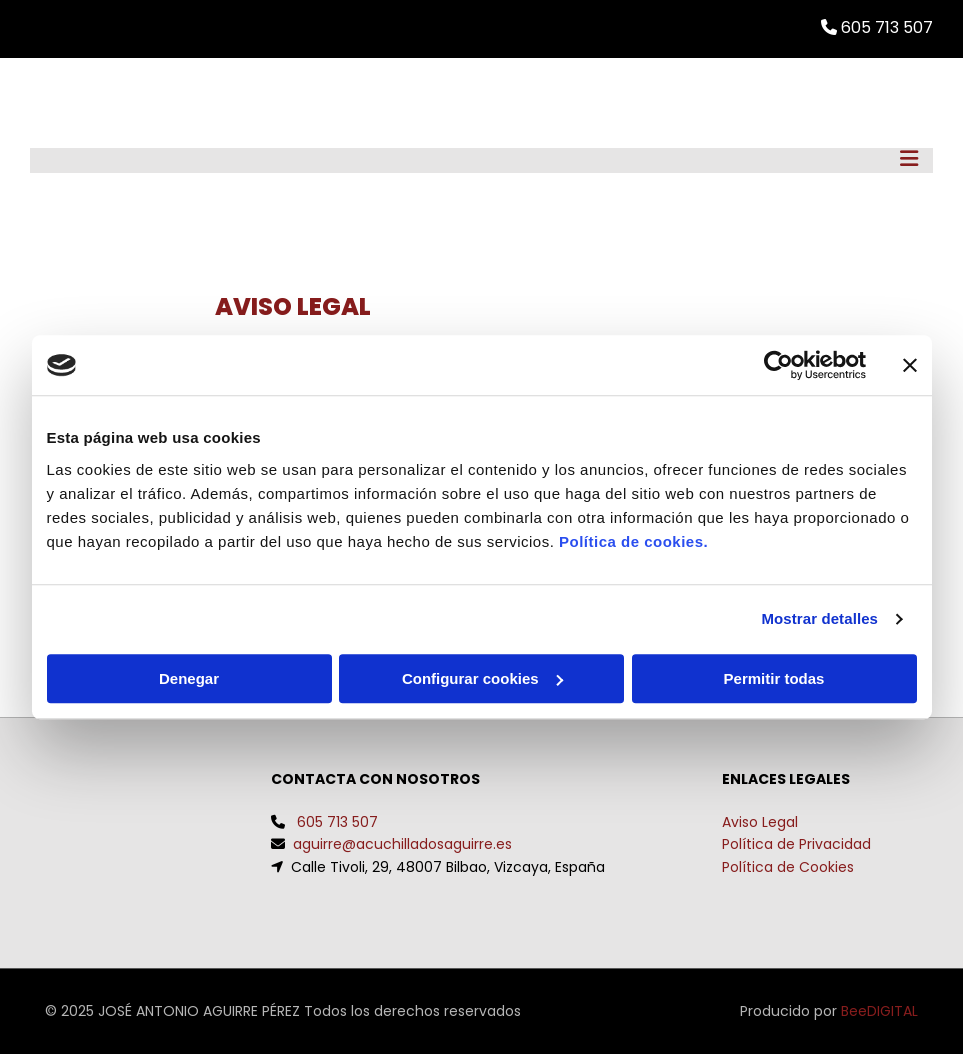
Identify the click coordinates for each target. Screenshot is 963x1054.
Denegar (189, 678)
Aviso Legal (760, 822)
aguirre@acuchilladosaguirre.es (402, 844)
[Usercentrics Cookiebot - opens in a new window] (778, 365)
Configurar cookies (482, 678)
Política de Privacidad (796, 844)
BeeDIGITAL (879, 1011)
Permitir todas (774, 678)
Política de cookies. (633, 541)
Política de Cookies (788, 867)
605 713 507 (337, 822)
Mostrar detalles (819, 618)
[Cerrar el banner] (910, 365)
